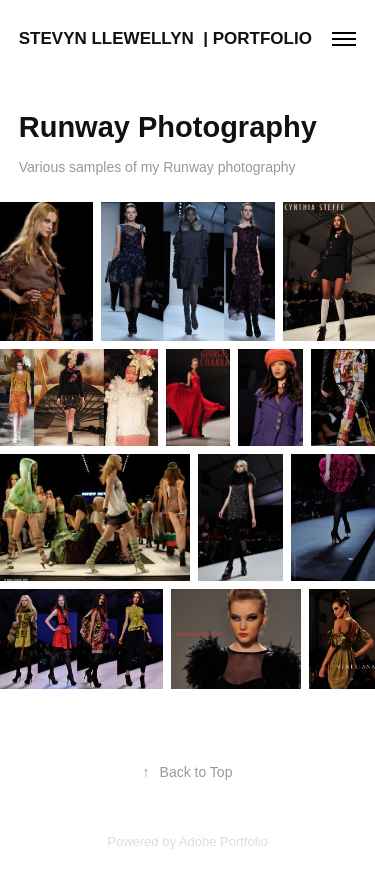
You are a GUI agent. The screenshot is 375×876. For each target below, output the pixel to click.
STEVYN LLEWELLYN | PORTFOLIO (165, 38)
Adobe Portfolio (223, 841)
